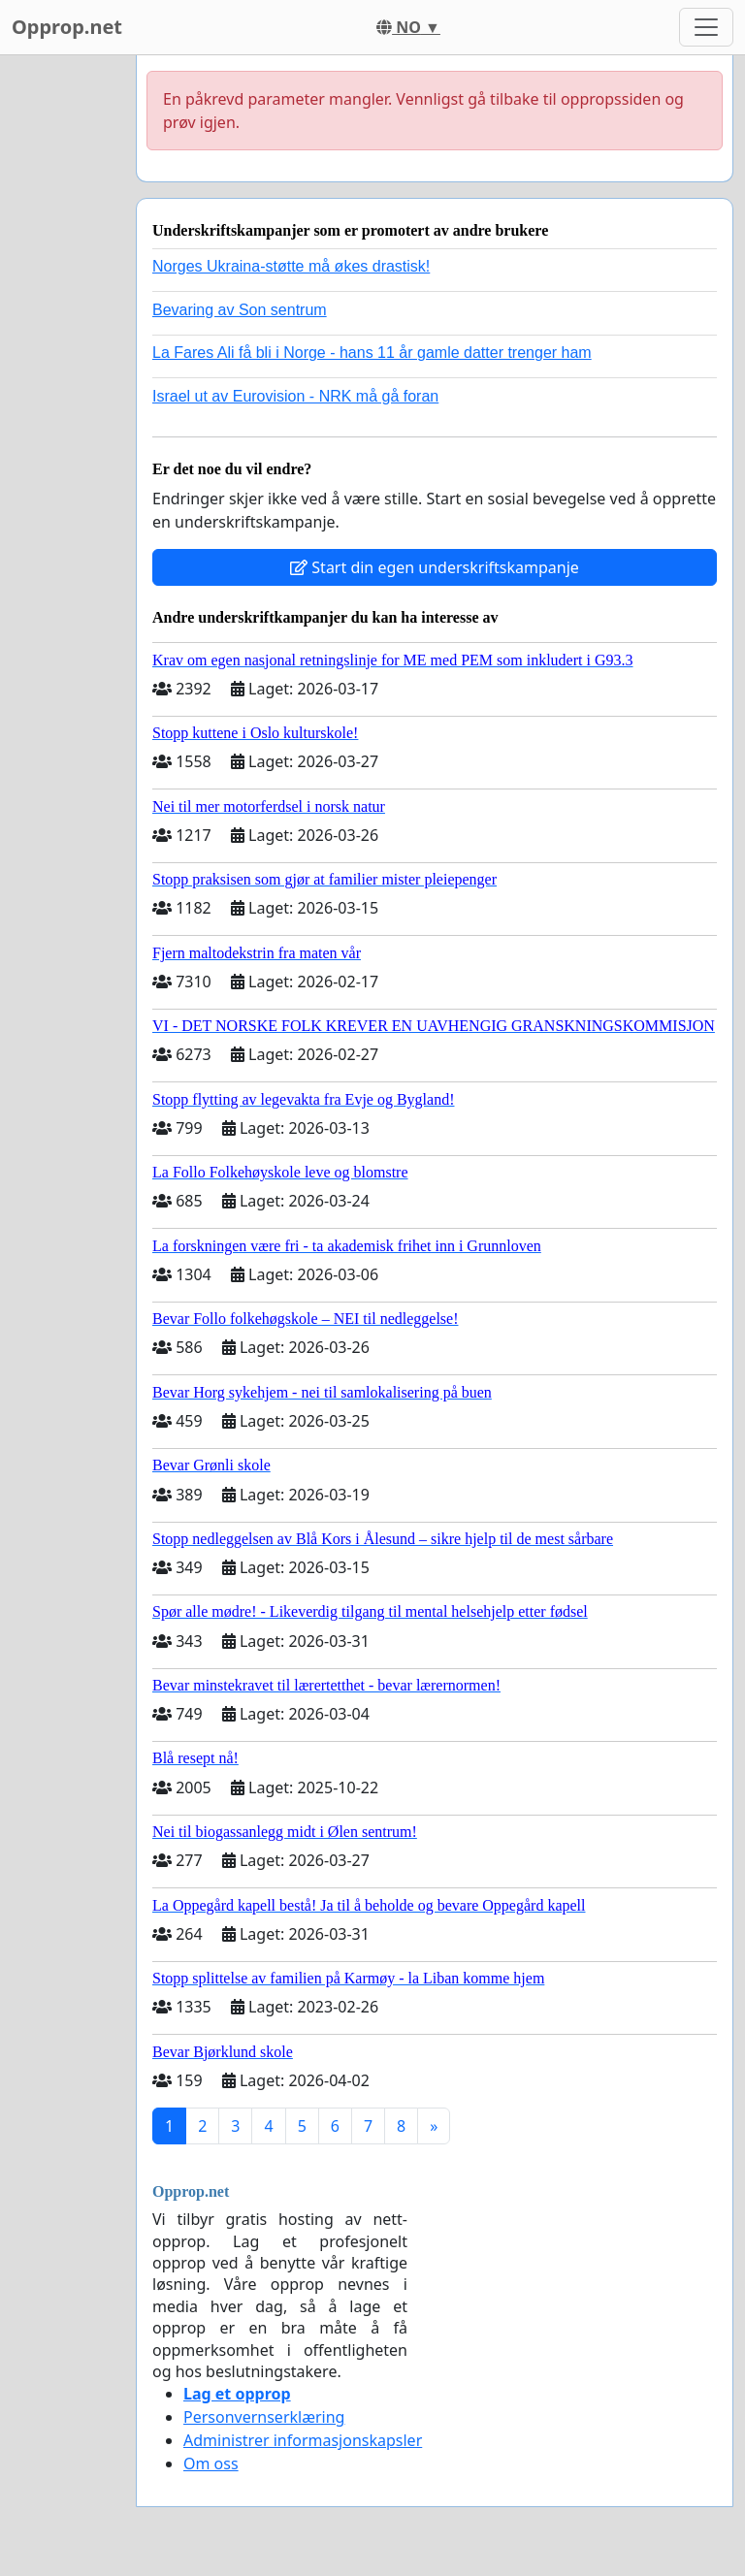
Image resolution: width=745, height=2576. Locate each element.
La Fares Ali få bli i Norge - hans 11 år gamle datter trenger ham (372, 352)
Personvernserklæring (263, 2417)
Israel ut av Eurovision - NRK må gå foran (295, 396)
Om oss (211, 2463)
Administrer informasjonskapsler (302, 2440)
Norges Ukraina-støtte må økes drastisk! (291, 266)
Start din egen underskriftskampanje (434, 567)
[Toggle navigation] (706, 27)
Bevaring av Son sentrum (239, 310)
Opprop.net (67, 27)
